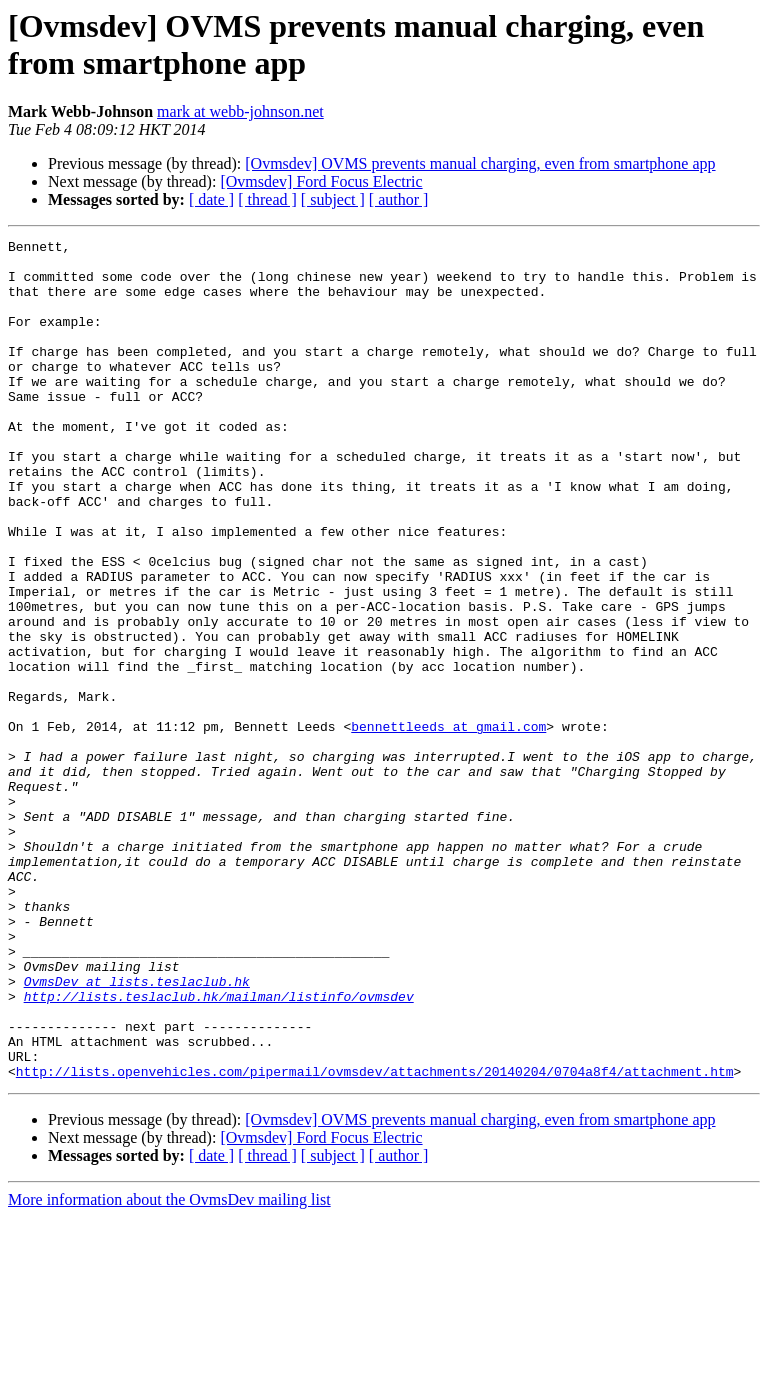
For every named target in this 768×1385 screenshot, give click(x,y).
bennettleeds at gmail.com (448, 825)
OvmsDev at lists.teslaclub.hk (137, 1131)
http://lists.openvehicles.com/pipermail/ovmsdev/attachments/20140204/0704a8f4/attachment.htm (375, 1239)
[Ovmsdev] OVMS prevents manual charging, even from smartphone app (480, 163)
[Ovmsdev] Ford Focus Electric (321, 181)
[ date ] (211, 199)
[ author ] (399, 199)
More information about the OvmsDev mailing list (169, 1367)
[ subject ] (333, 199)
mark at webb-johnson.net (240, 111)
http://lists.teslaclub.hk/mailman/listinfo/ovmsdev (219, 1149)
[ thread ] (267, 199)
